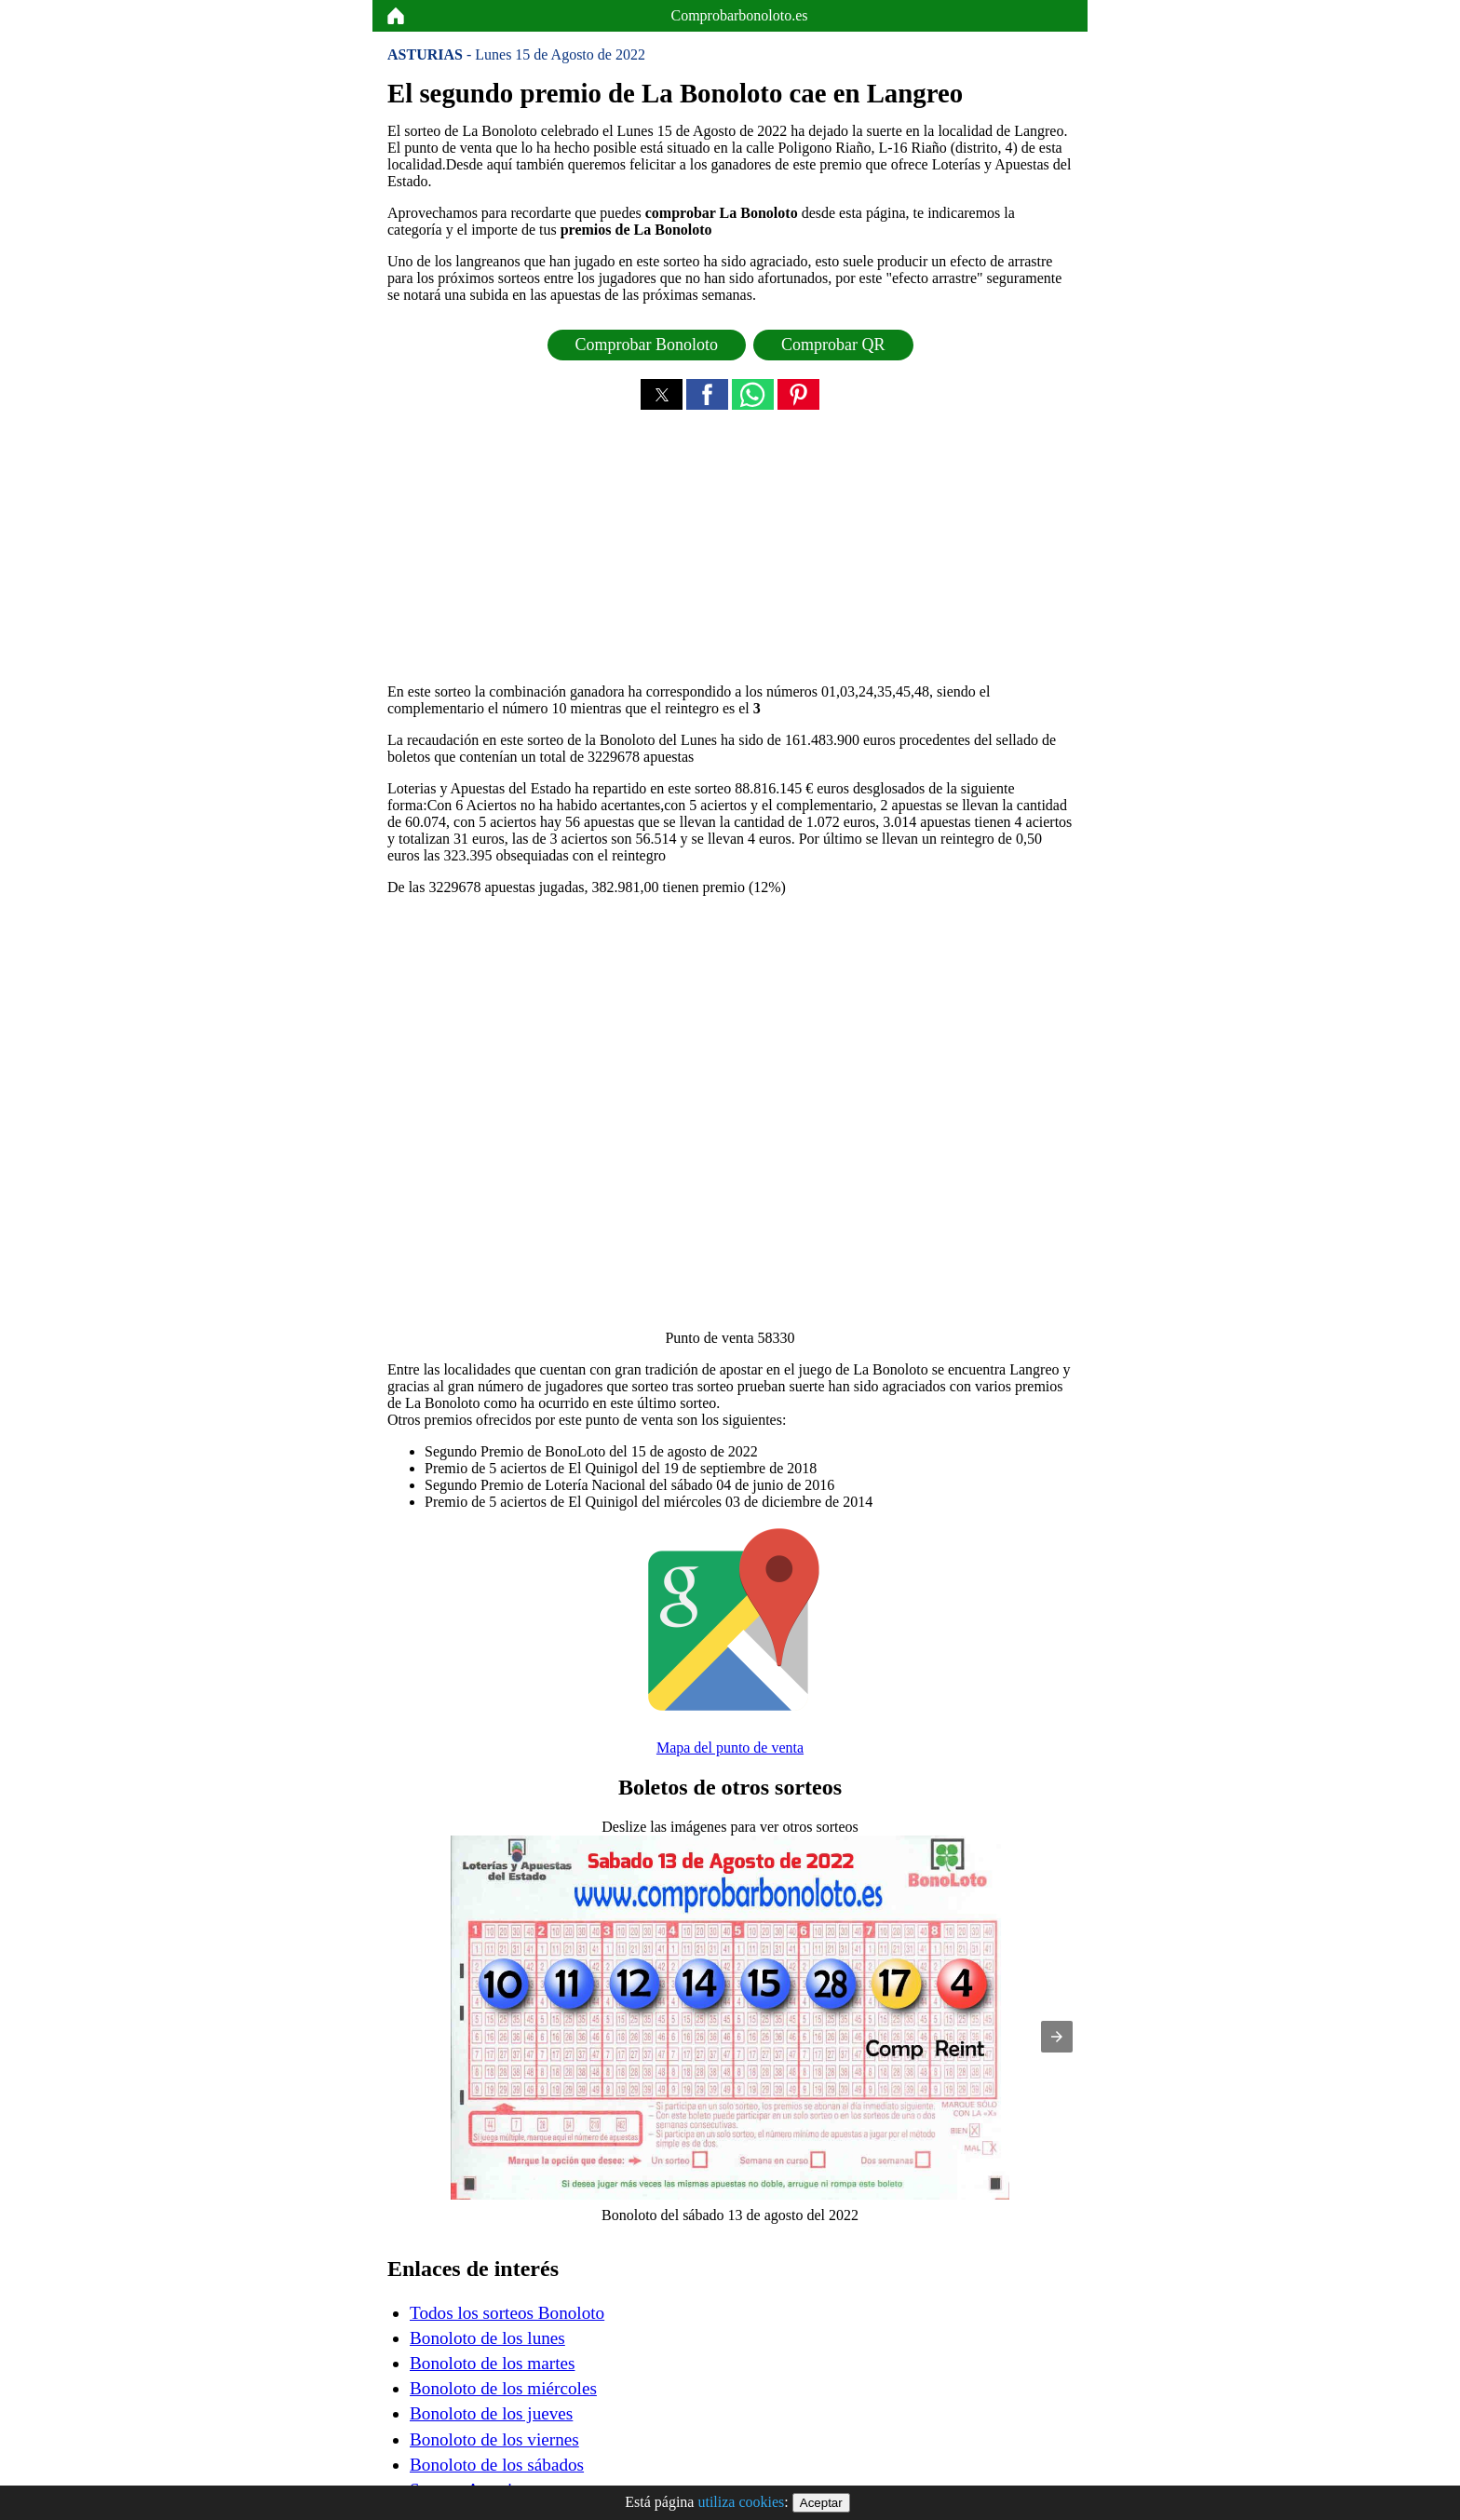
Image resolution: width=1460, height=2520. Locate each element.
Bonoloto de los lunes (487, 2338)
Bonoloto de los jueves (491, 2413)
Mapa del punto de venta (730, 1747)
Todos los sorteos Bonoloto (507, 2313)
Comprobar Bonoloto (647, 344)
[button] (662, 394)
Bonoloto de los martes (492, 2363)
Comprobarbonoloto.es (738, 15)
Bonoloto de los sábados (497, 2464)
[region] (730, 552)
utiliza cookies (740, 2502)
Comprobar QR (833, 344)
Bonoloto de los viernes (494, 2439)
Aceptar (821, 2503)
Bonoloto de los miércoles (503, 2388)
